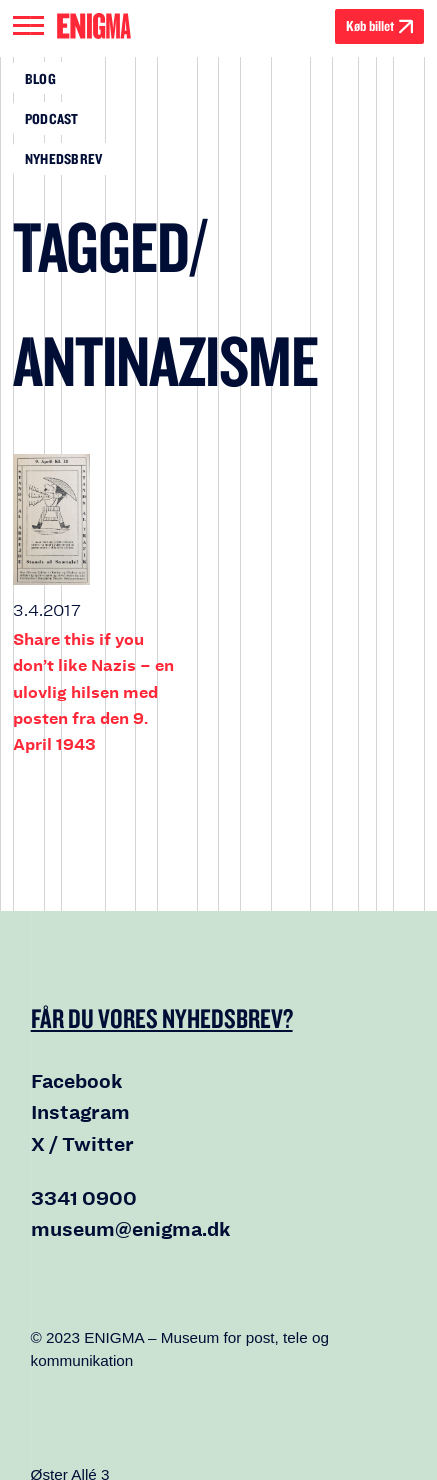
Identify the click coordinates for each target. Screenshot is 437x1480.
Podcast (52, 118)
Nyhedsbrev (64, 158)
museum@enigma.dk (131, 1229)
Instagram (80, 1112)
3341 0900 (84, 1198)
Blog (40, 78)
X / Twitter (82, 1144)
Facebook (77, 1081)
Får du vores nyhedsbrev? (162, 1018)
